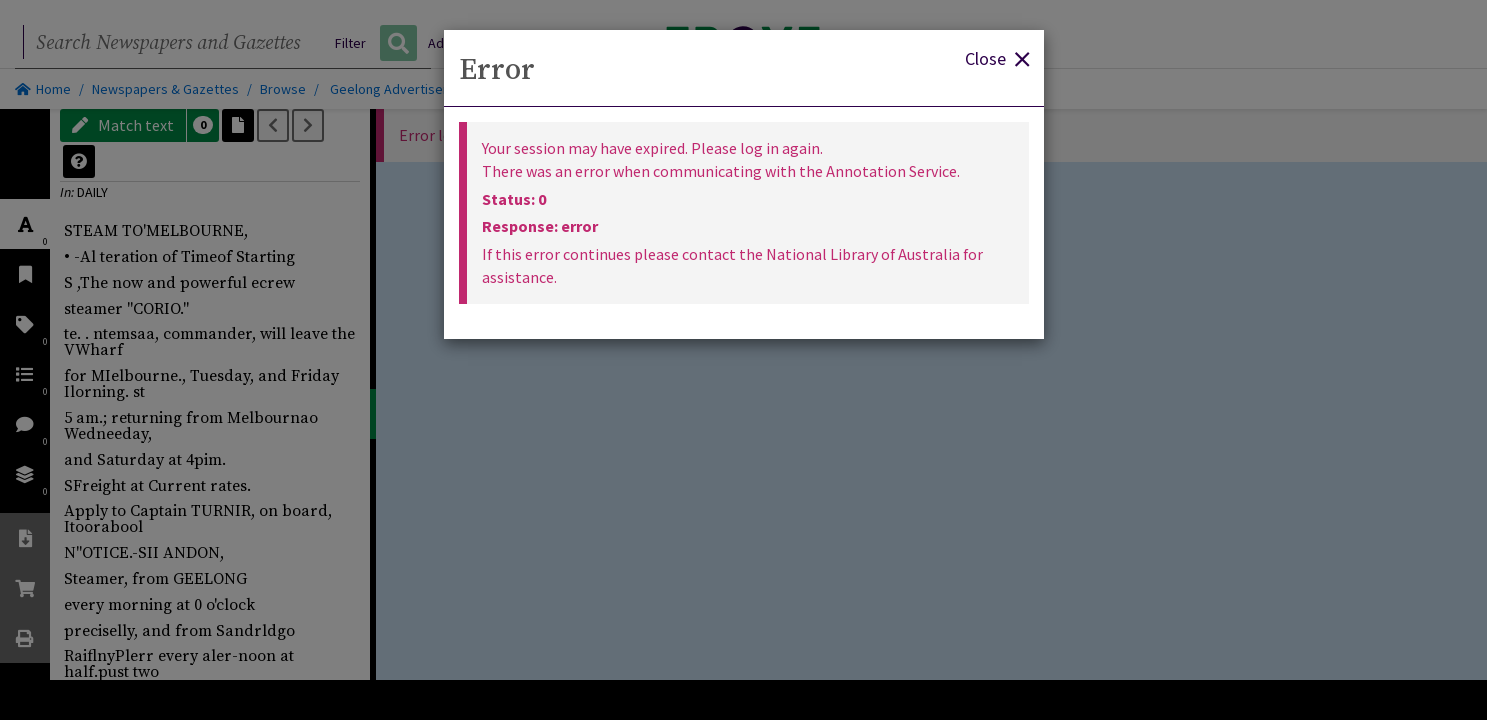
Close (997, 57)
